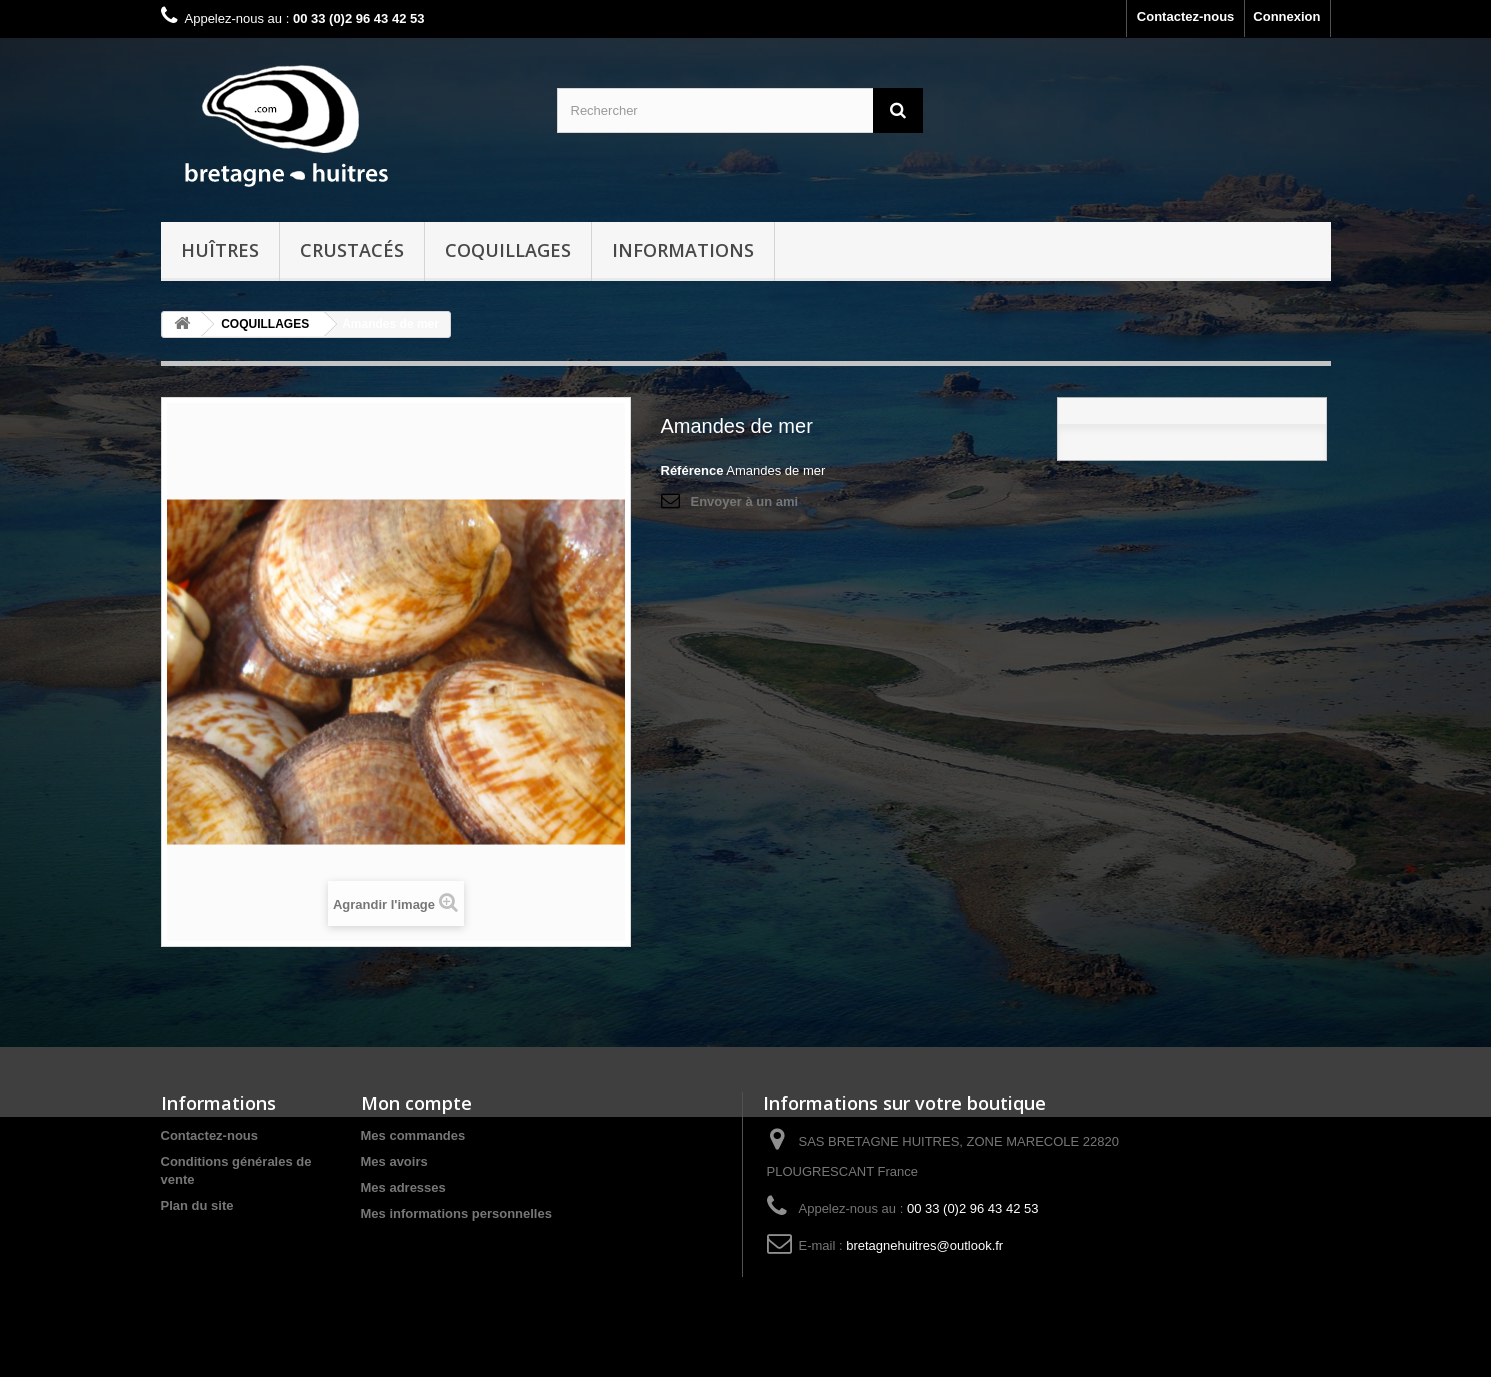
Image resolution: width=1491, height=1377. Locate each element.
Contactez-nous (1186, 16)
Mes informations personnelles (456, 1213)
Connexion (1286, 16)
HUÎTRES (220, 250)
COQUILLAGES (508, 250)
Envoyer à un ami (745, 501)
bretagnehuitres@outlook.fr (924, 1245)
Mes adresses (403, 1187)
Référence (692, 470)
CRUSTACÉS (352, 250)
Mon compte (416, 1103)
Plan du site (197, 1205)
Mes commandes (413, 1135)
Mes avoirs (394, 1161)
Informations (683, 250)
